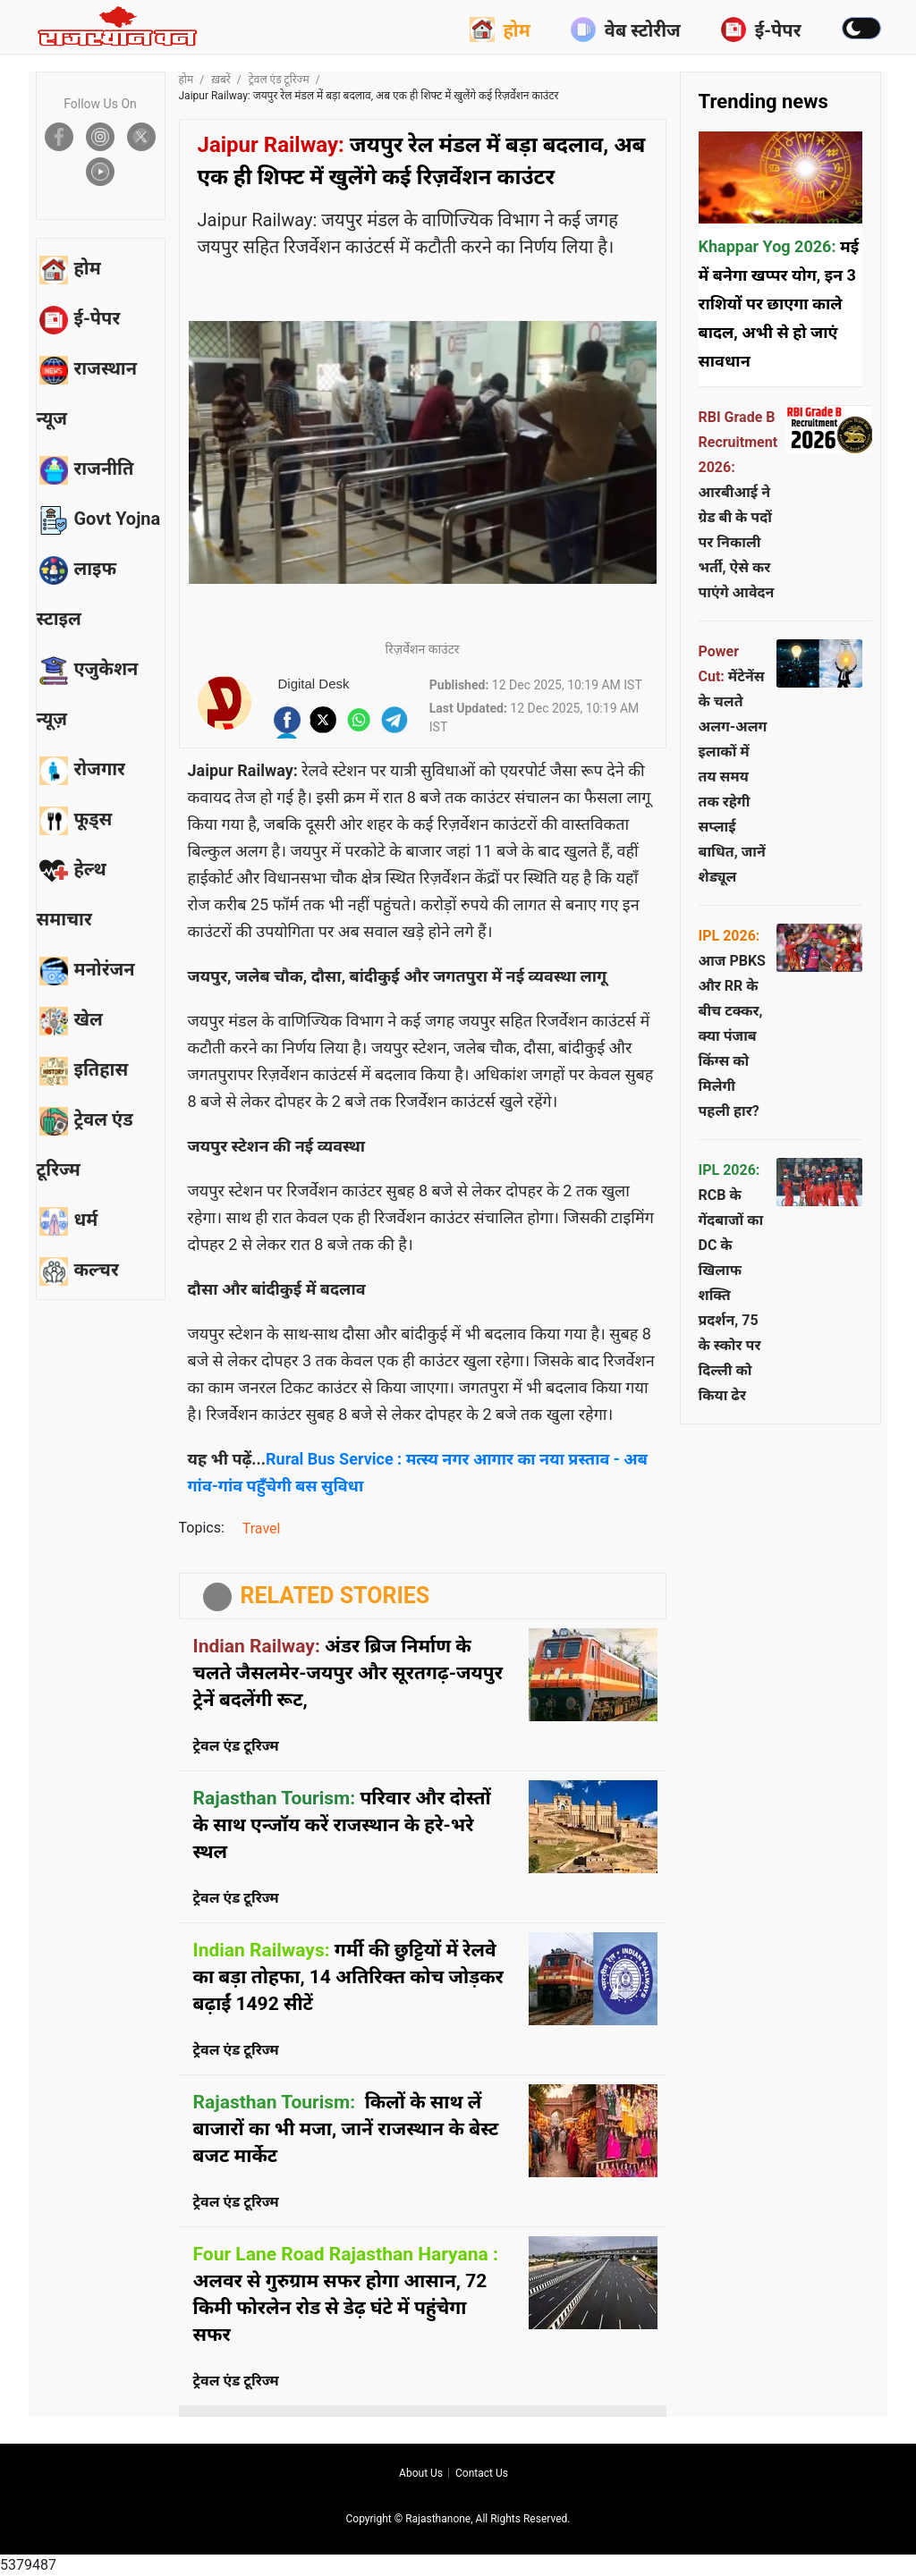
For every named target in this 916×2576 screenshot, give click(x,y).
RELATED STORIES (335, 1596)
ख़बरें (221, 79)
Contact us (481, 2473)
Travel (261, 1528)
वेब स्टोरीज (626, 29)
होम (500, 29)
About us (421, 2473)
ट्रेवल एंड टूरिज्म (279, 79)
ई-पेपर (761, 29)
